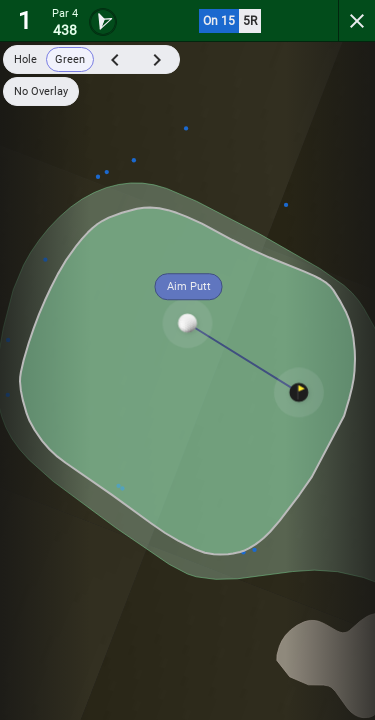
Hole (25, 59)
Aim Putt (189, 286)
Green (70, 59)
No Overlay (41, 91)
